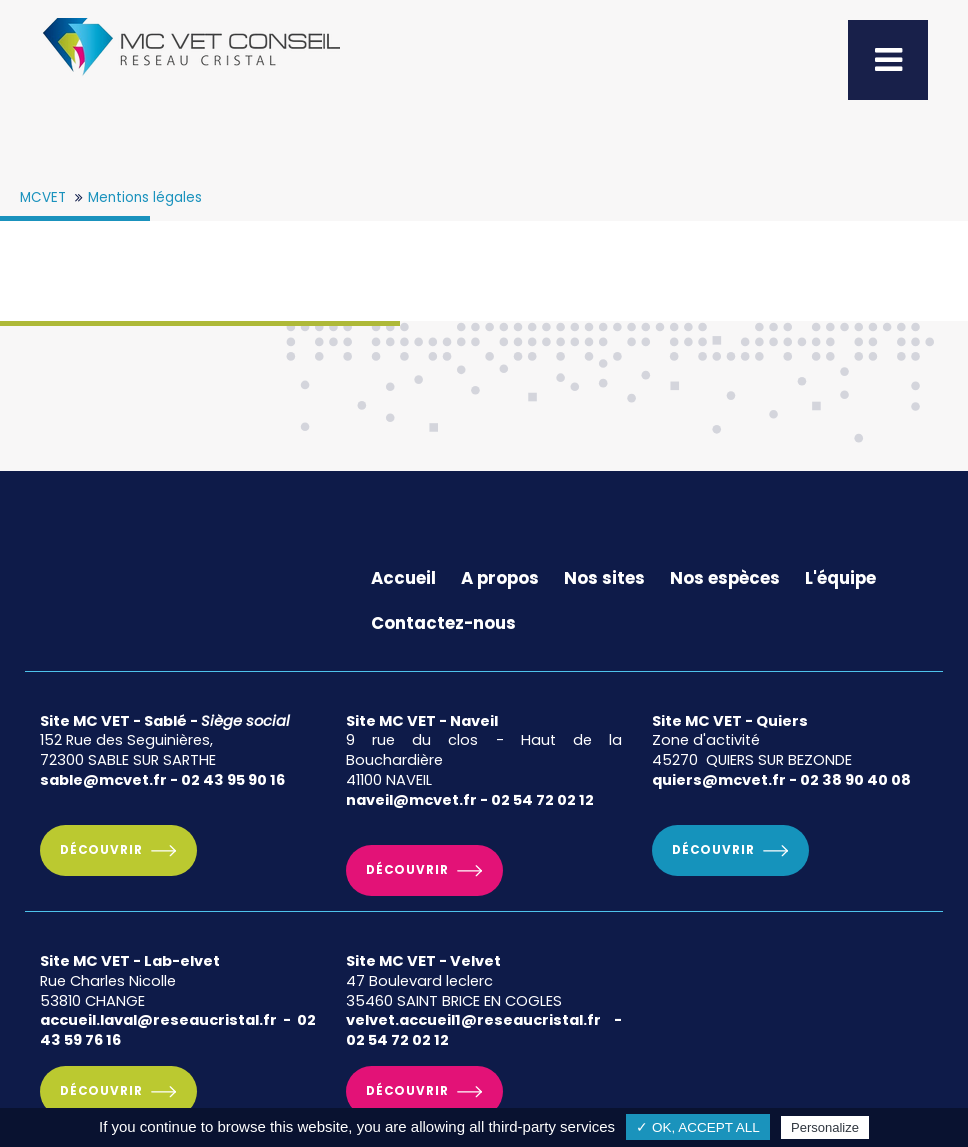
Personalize (825, 1127)
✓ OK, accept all (698, 1127)
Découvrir (101, 850)
